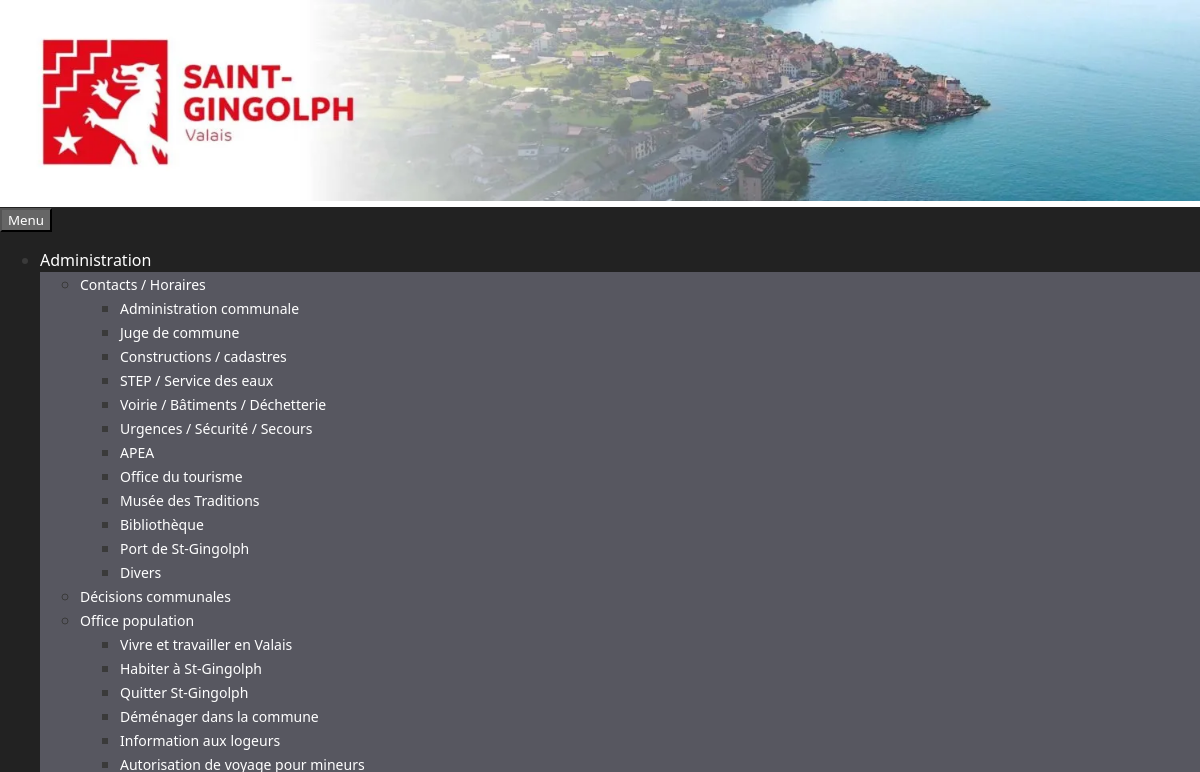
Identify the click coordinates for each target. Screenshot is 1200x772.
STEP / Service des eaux (196, 380)
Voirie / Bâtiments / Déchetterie (223, 404)
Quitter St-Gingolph (184, 692)
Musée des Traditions (190, 500)
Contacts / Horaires (143, 284)
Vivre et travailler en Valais (206, 644)
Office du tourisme (181, 476)
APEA (137, 452)
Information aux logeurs (200, 740)
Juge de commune (179, 332)
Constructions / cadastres (203, 356)
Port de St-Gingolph (184, 548)
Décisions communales (155, 596)
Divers (140, 572)
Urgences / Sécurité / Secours (216, 428)
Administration (95, 260)
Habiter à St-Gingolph (191, 668)
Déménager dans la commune (219, 716)
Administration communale (209, 308)
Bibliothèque (162, 524)
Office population (137, 620)
